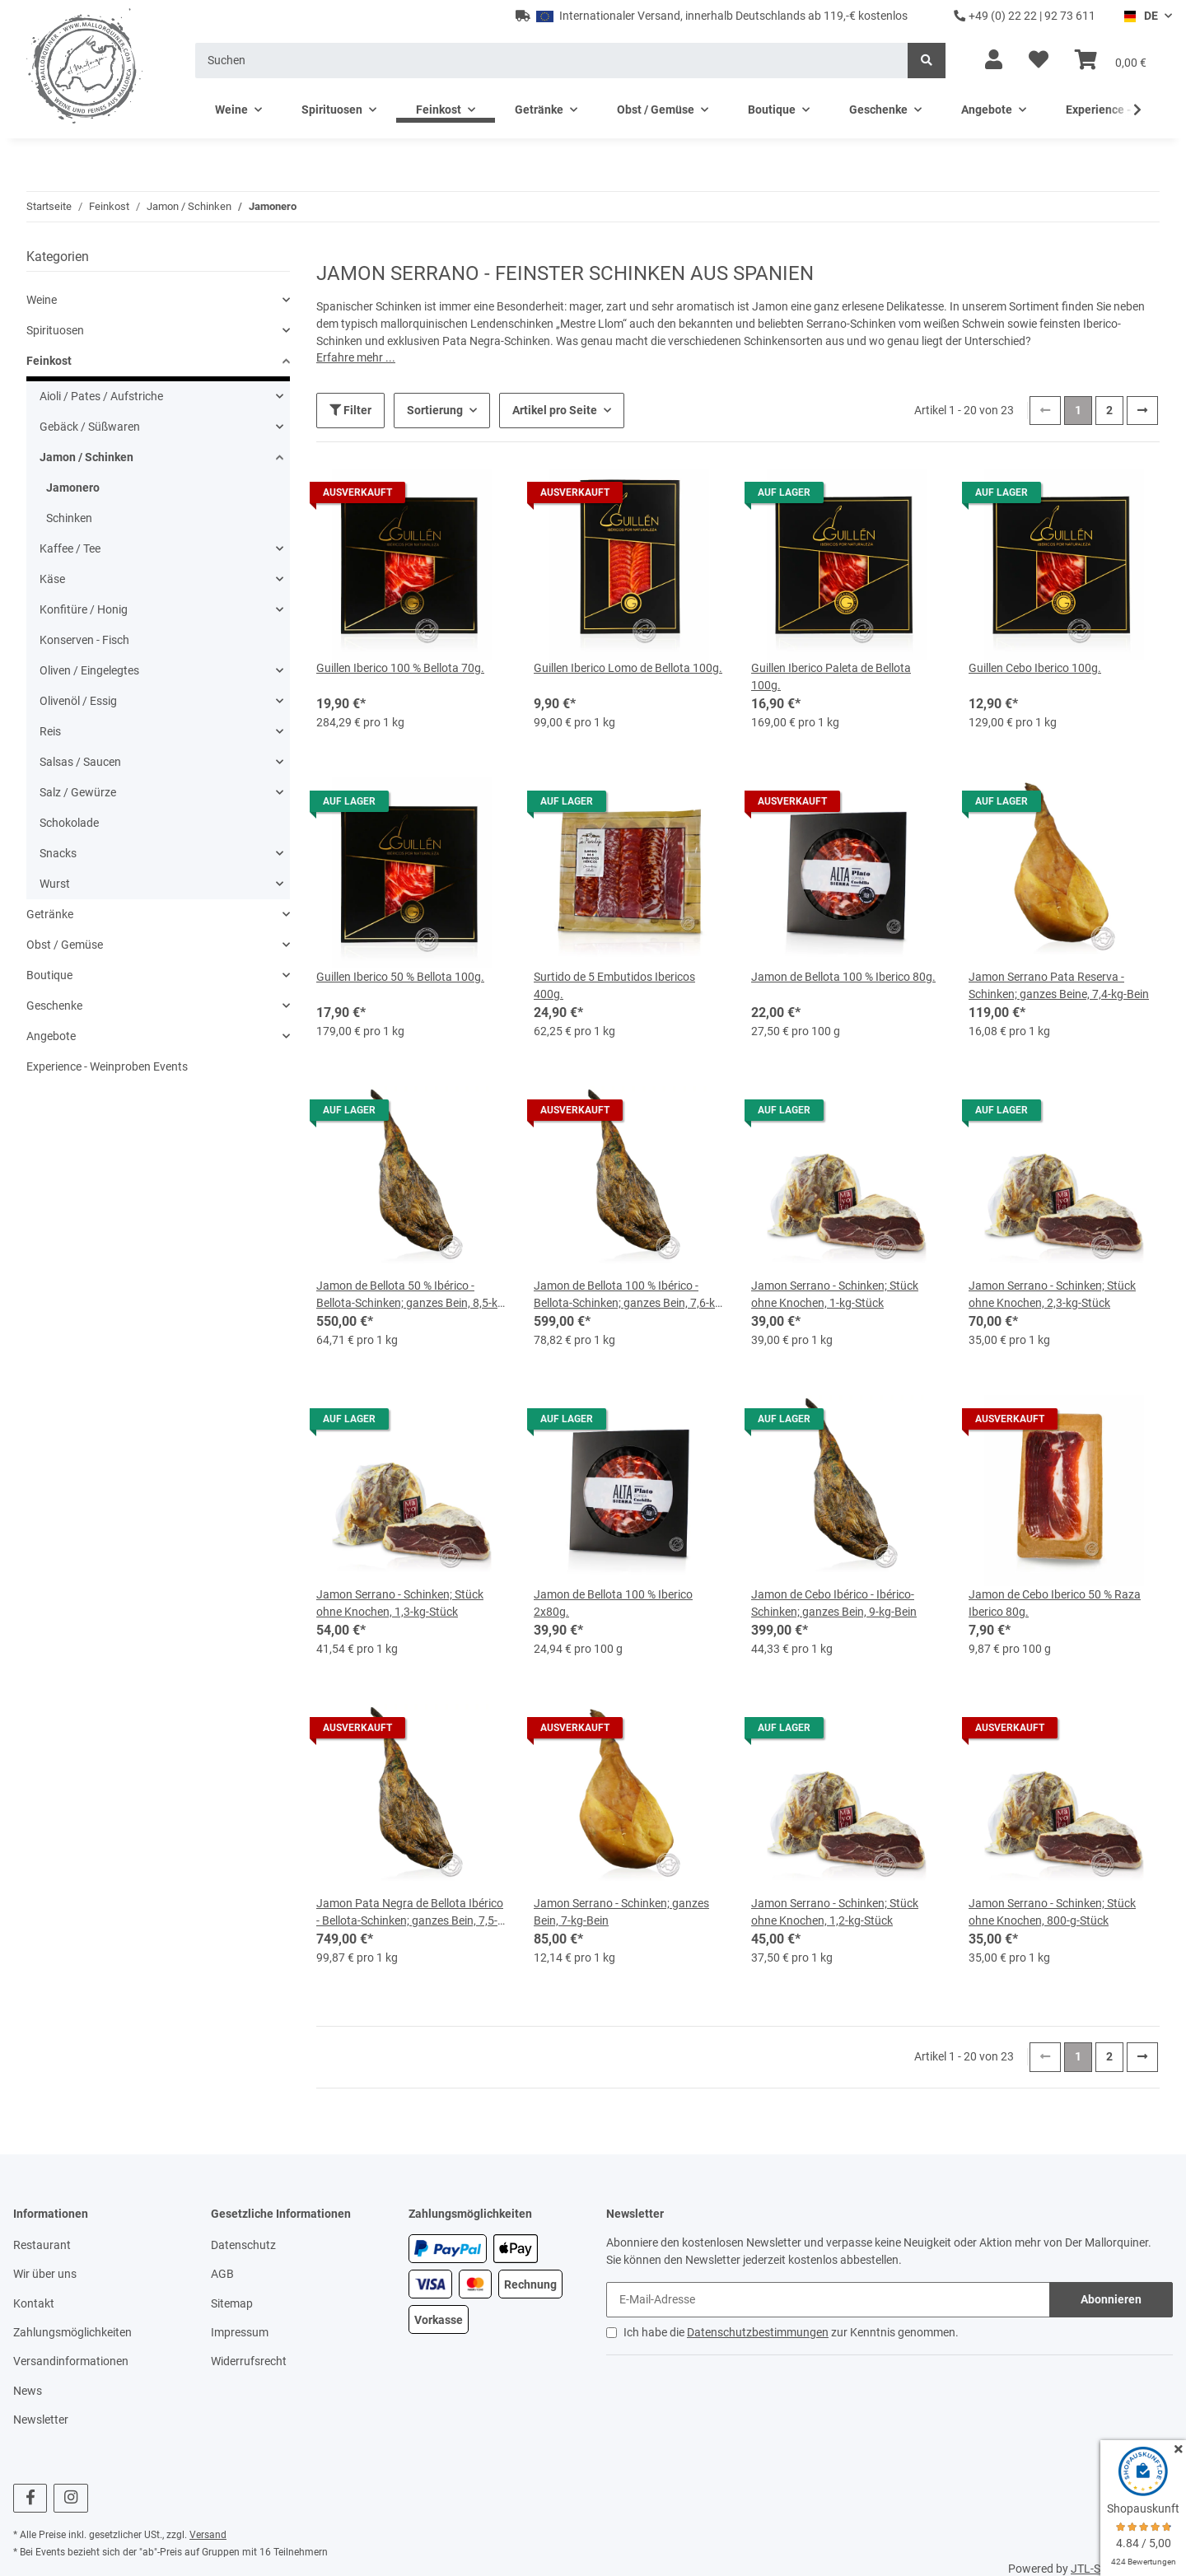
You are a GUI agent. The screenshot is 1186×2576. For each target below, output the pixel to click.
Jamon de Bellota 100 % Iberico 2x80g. (613, 1601)
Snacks (58, 853)
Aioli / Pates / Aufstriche (101, 396)
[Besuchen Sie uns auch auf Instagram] (70, 2496)
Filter (350, 408)
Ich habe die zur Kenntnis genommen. (791, 2329)
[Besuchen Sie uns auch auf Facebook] (30, 2496)
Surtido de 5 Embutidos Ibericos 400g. (614, 983)
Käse (52, 579)
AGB (222, 2272)
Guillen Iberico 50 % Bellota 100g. (400, 975)
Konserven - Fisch (84, 639)
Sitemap (232, 2301)
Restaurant (42, 2242)
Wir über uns (45, 2272)
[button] (994, 60)
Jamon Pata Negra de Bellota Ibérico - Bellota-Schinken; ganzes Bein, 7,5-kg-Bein (409, 1911)
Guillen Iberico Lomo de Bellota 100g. (628, 666)
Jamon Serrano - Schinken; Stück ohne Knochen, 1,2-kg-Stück (834, 1910)
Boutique (49, 975)
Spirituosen (55, 330)
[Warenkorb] (1111, 60)
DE (1140, 15)
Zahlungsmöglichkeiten (72, 2329)
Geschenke (54, 1005)
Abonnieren (1111, 2296)
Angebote (51, 1036)
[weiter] (1142, 408)
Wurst (55, 883)
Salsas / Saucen (80, 761)
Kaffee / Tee (70, 548)
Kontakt (33, 2301)
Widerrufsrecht (249, 2359)
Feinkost (49, 360)
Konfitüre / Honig (84, 609)
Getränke (49, 914)
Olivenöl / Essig (78, 700)
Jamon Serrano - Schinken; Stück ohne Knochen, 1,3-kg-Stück (399, 1601)
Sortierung (435, 408)
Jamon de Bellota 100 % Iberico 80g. (843, 975)
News (27, 2388)
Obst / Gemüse (64, 944)
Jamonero (73, 487)
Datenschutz (243, 2242)
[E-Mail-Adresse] (828, 2297)
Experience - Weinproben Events (107, 1066)
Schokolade (69, 822)
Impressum (239, 2329)
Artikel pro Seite (554, 408)
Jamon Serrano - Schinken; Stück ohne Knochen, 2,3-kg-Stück (1052, 1292)
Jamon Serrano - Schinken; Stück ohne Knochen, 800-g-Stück (1052, 1910)
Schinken (69, 518)
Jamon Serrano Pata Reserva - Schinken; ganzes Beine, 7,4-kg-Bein (1059, 983)
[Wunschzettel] (1039, 60)
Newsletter (40, 2417)
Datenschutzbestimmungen (758, 2329)
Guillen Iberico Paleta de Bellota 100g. (831, 675)
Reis (50, 731)
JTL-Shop (1095, 2567)
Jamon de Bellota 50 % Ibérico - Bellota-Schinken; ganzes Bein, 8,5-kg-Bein (411, 1293)
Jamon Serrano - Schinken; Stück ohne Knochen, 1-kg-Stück (834, 1292)
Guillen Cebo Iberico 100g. (1035, 666)
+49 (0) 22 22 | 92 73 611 (1024, 15)
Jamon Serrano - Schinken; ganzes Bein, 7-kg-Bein (621, 1910)
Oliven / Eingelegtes (89, 670)
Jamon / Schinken (86, 457)
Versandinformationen (70, 2359)
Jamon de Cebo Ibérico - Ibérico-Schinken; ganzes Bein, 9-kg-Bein (834, 1601)
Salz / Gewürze (78, 792)
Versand (207, 2533)
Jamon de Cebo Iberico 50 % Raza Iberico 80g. (1055, 1601)
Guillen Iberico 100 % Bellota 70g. (400, 666)
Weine (41, 299)
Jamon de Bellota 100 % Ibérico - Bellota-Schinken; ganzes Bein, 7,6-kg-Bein (629, 1293)
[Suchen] (551, 60)
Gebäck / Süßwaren (90, 426)
